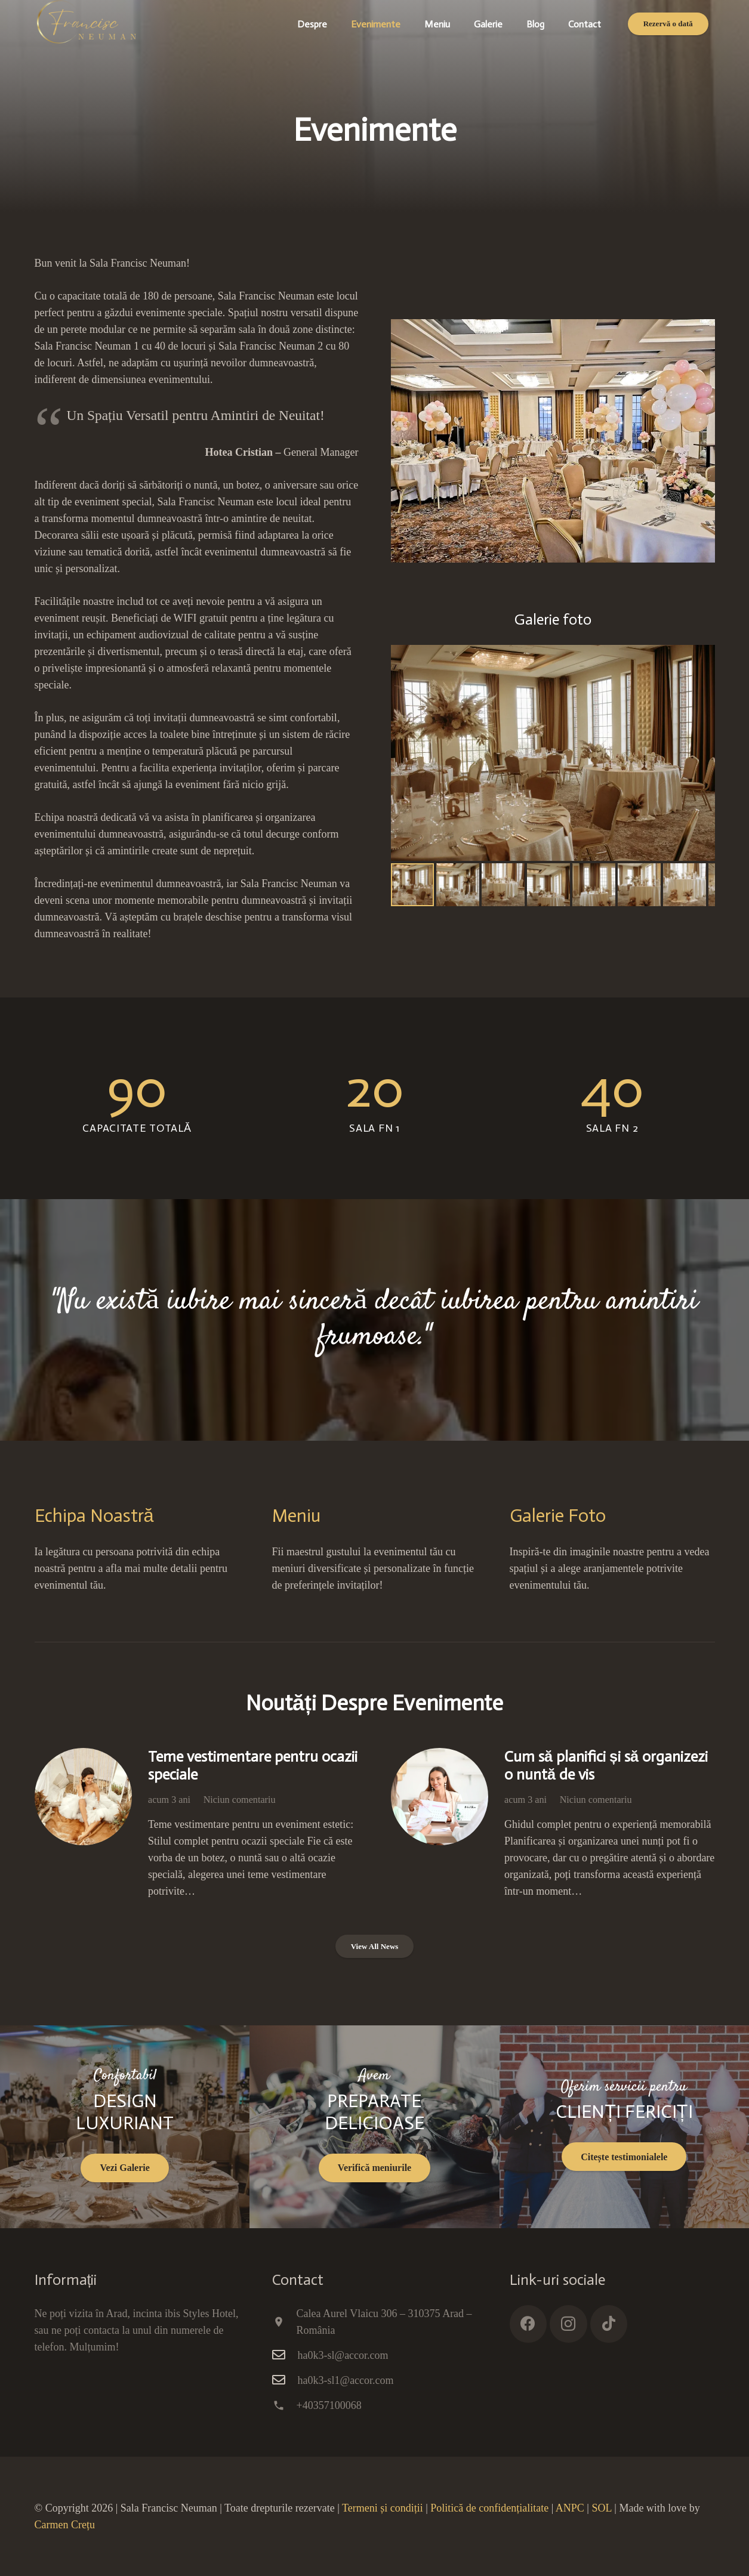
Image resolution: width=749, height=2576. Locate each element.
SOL (601, 2508)
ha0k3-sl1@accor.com (346, 2380)
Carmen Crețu (65, 2525)
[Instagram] (568, 2324)
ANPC (570, 2508)
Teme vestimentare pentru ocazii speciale (252, 1765)
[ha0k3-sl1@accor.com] (285, 2380)
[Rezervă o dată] (668, 24)
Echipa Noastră (94, 1516)
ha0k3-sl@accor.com (343, 2355)
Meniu (296, 1516)
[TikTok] (609, 2324)
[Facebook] (528, 2324)
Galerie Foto (558, 1516)
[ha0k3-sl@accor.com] (285, 2355)
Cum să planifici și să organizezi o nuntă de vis (606, 1765)
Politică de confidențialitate (489, 2508)
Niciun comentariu (239, 1799)
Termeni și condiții (382, 2508)
